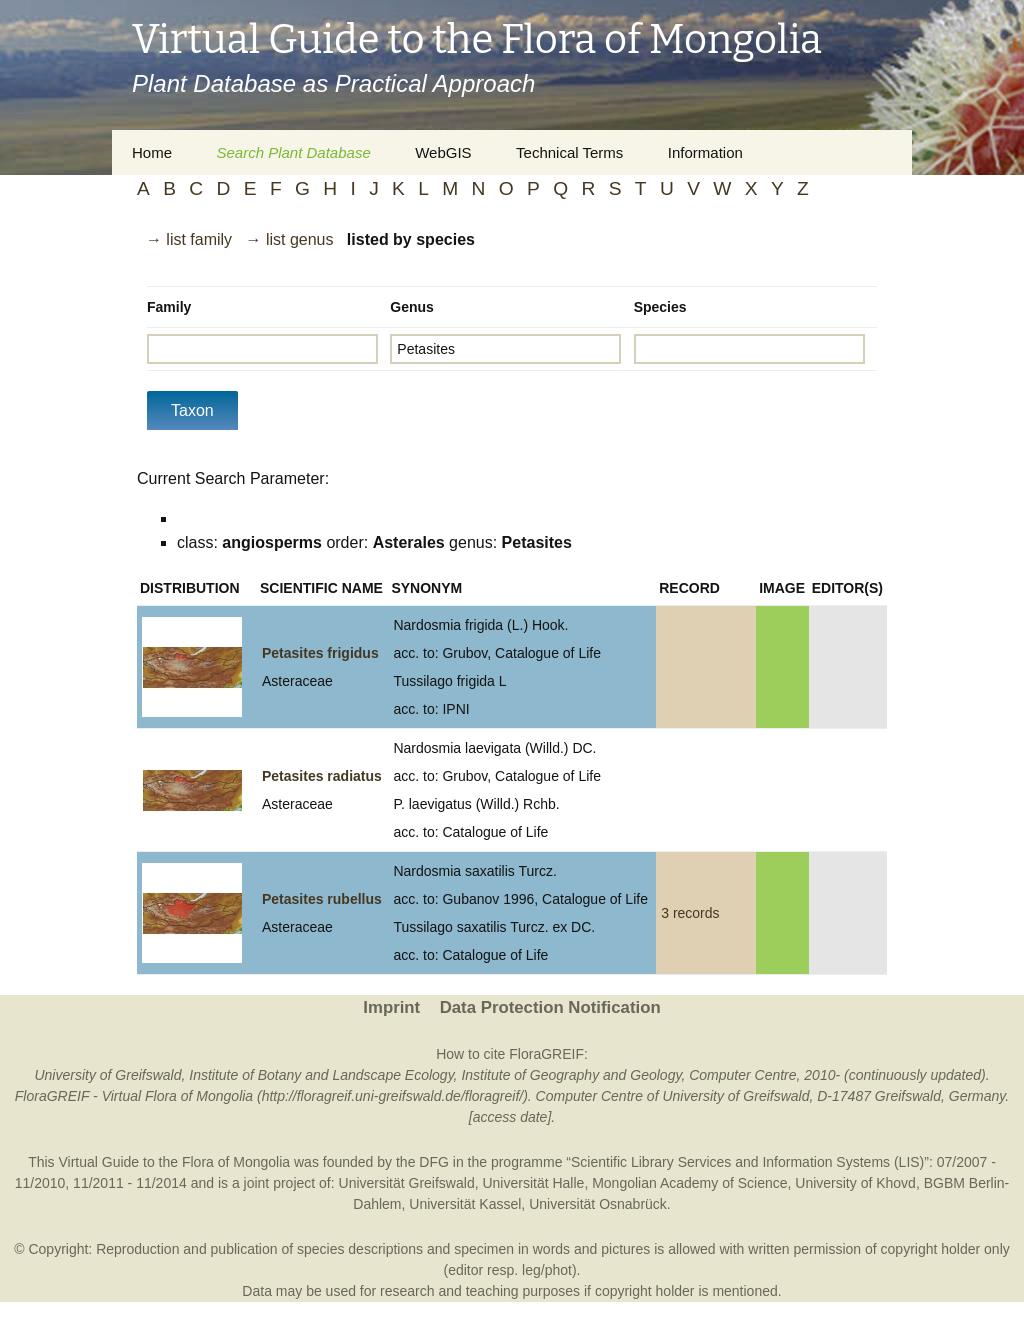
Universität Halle (533, 1183)
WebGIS (443, 152)
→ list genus (289, 239)
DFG (434, 1162)
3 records (690, 913)
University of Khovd (855, 1183)
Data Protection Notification (550, 1007)
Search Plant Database (293, 152)
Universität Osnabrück (598, 1204)
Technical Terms (569, 152)
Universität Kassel (465, 1204)
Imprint (391, 1007)
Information (705, 152)
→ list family (189, 239)
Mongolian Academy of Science (689, 1183)
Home (152, 152)
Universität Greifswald (407, 1183)
